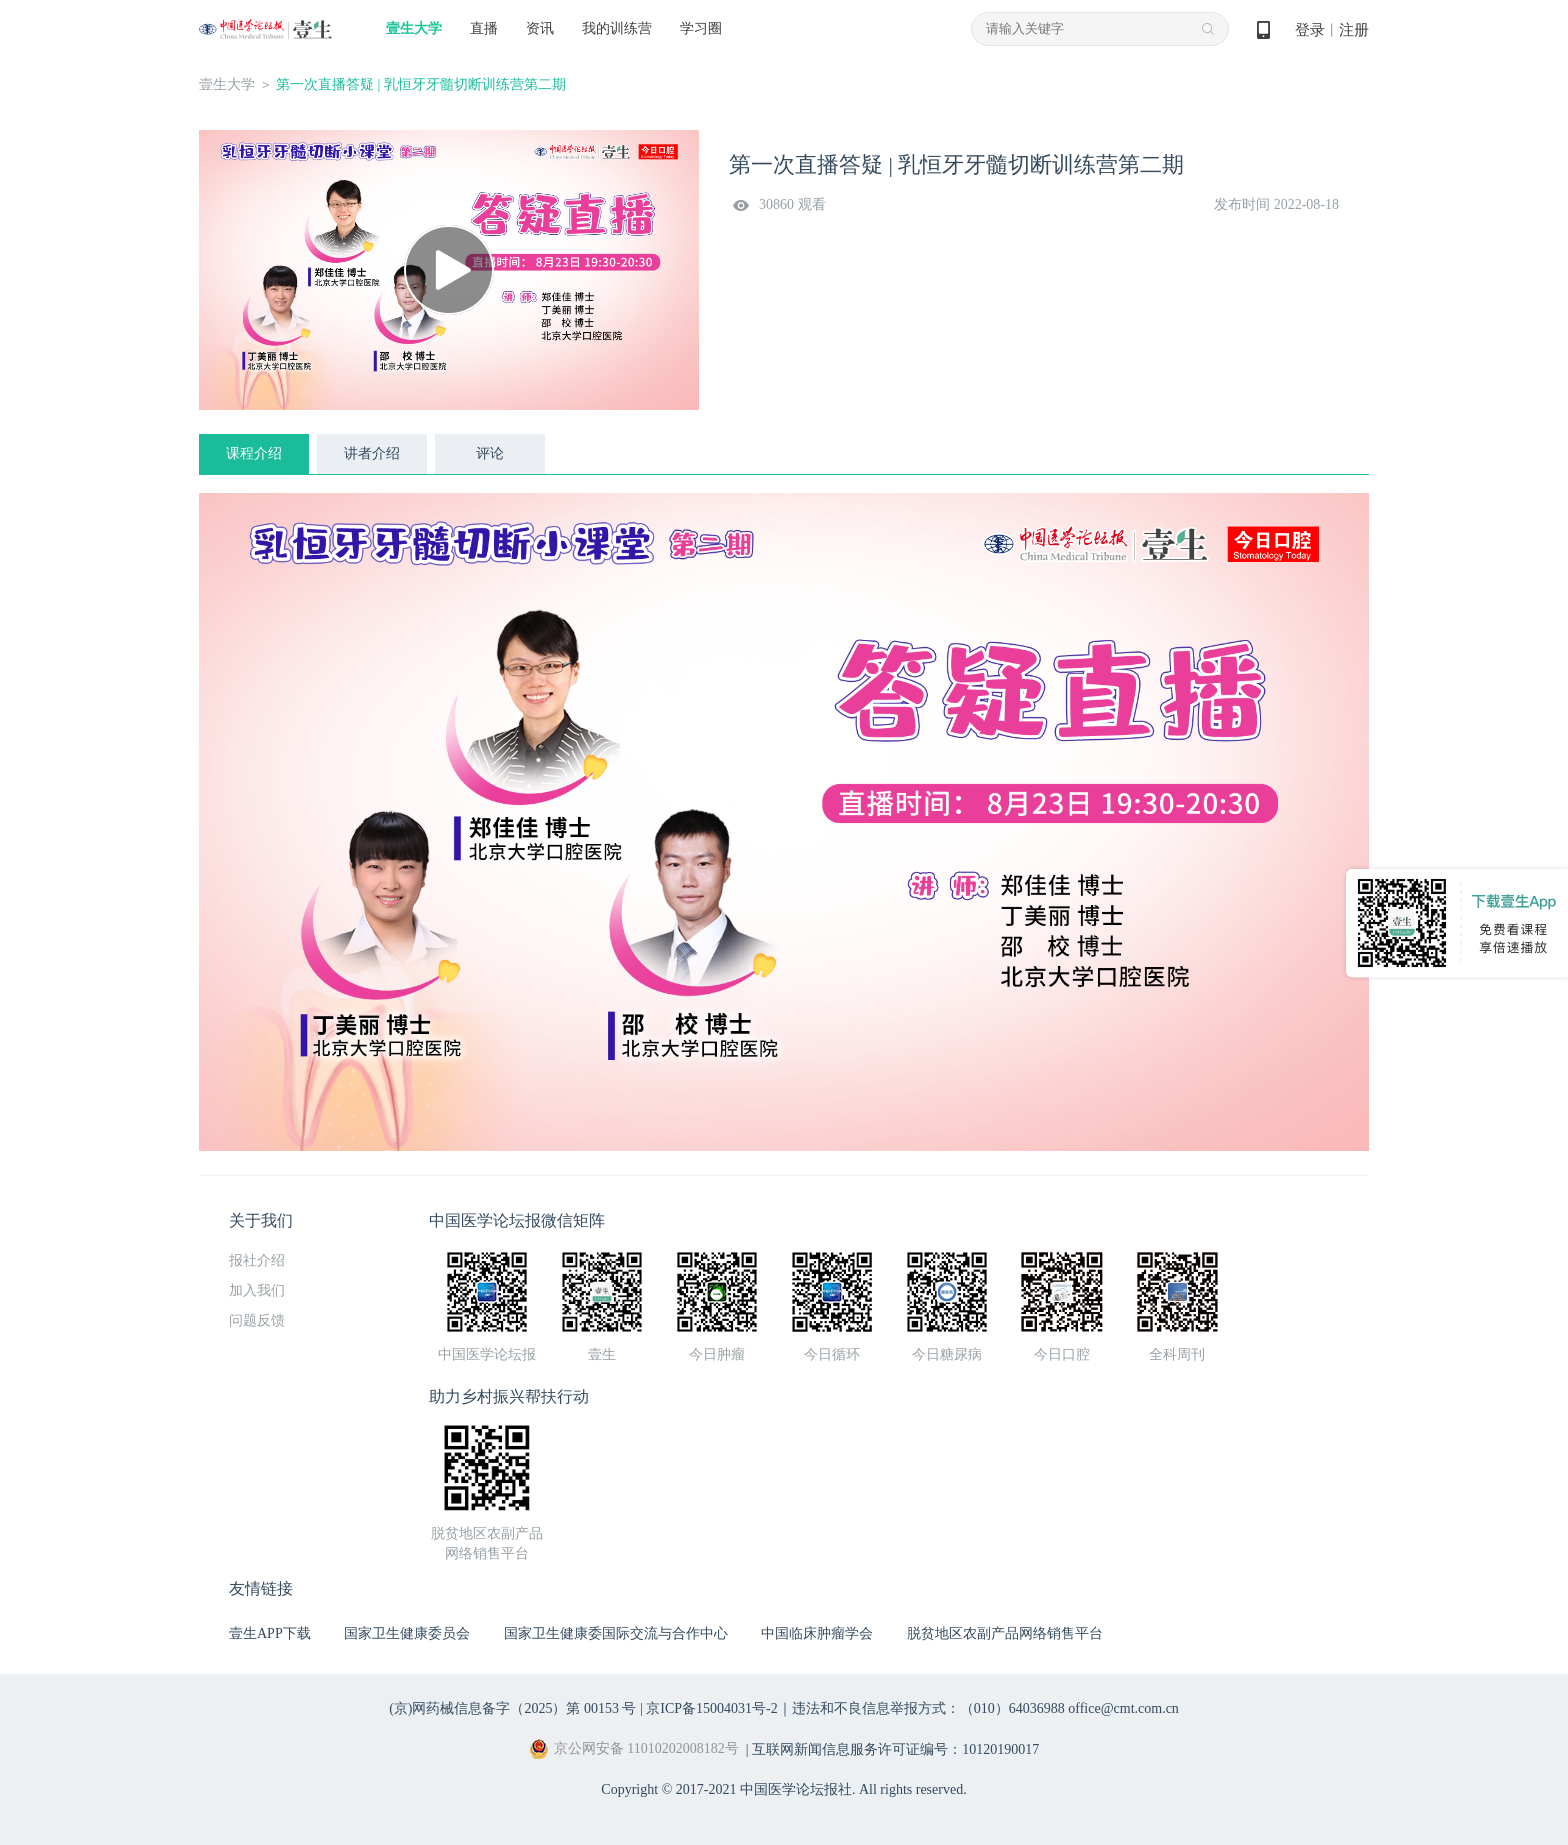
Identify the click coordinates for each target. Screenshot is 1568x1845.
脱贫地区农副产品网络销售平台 (1005, 1633)
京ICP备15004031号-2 (711, 1708)
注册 (1354, 30)
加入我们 (257, 1290)
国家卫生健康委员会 (407, 1633)
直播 (484, 28)
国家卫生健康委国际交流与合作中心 (616, 1633)
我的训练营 (617, 28)
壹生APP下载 (270, 1633)
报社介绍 (257, 1260)
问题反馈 (257, 1320)
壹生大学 (414, 28)
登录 (1310, 30)
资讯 (540, 28)
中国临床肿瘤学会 (817, 1633)
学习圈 (701, 28)
